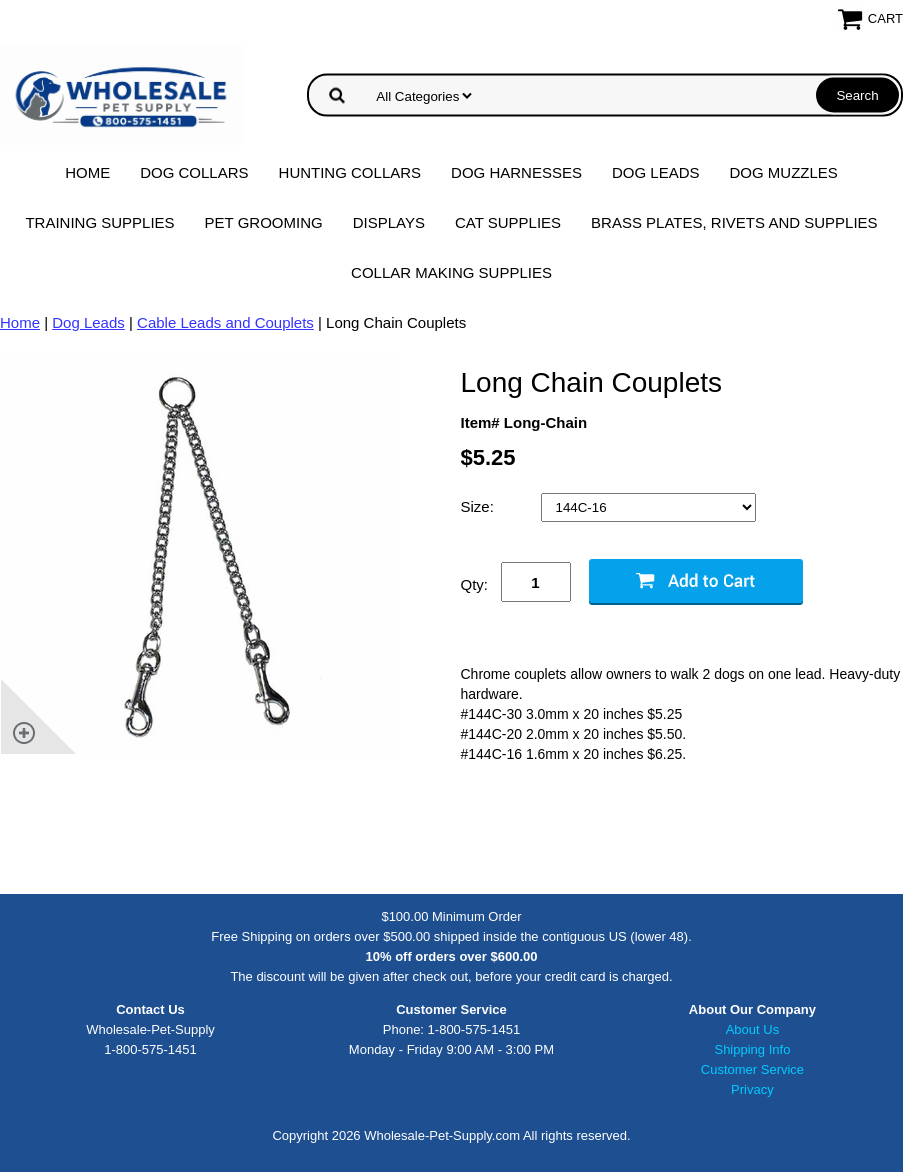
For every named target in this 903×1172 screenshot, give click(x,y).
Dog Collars (194, 172)
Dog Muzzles (783, 172)
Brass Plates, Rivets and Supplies (734, 222)
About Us (752, 1029)
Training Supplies (99, 222)
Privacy (752, 1089)
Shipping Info (752, 1049)
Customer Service (752, 1069)
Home (87, 172)
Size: (480, 506)
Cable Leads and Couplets (225, 322)
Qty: (475, 584)
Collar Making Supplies (451, 272)
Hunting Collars (350, 172)
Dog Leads (656, 172)
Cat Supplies (508, 222)
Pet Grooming (264, 222)
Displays (389, 222)
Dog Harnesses (516, 172)
